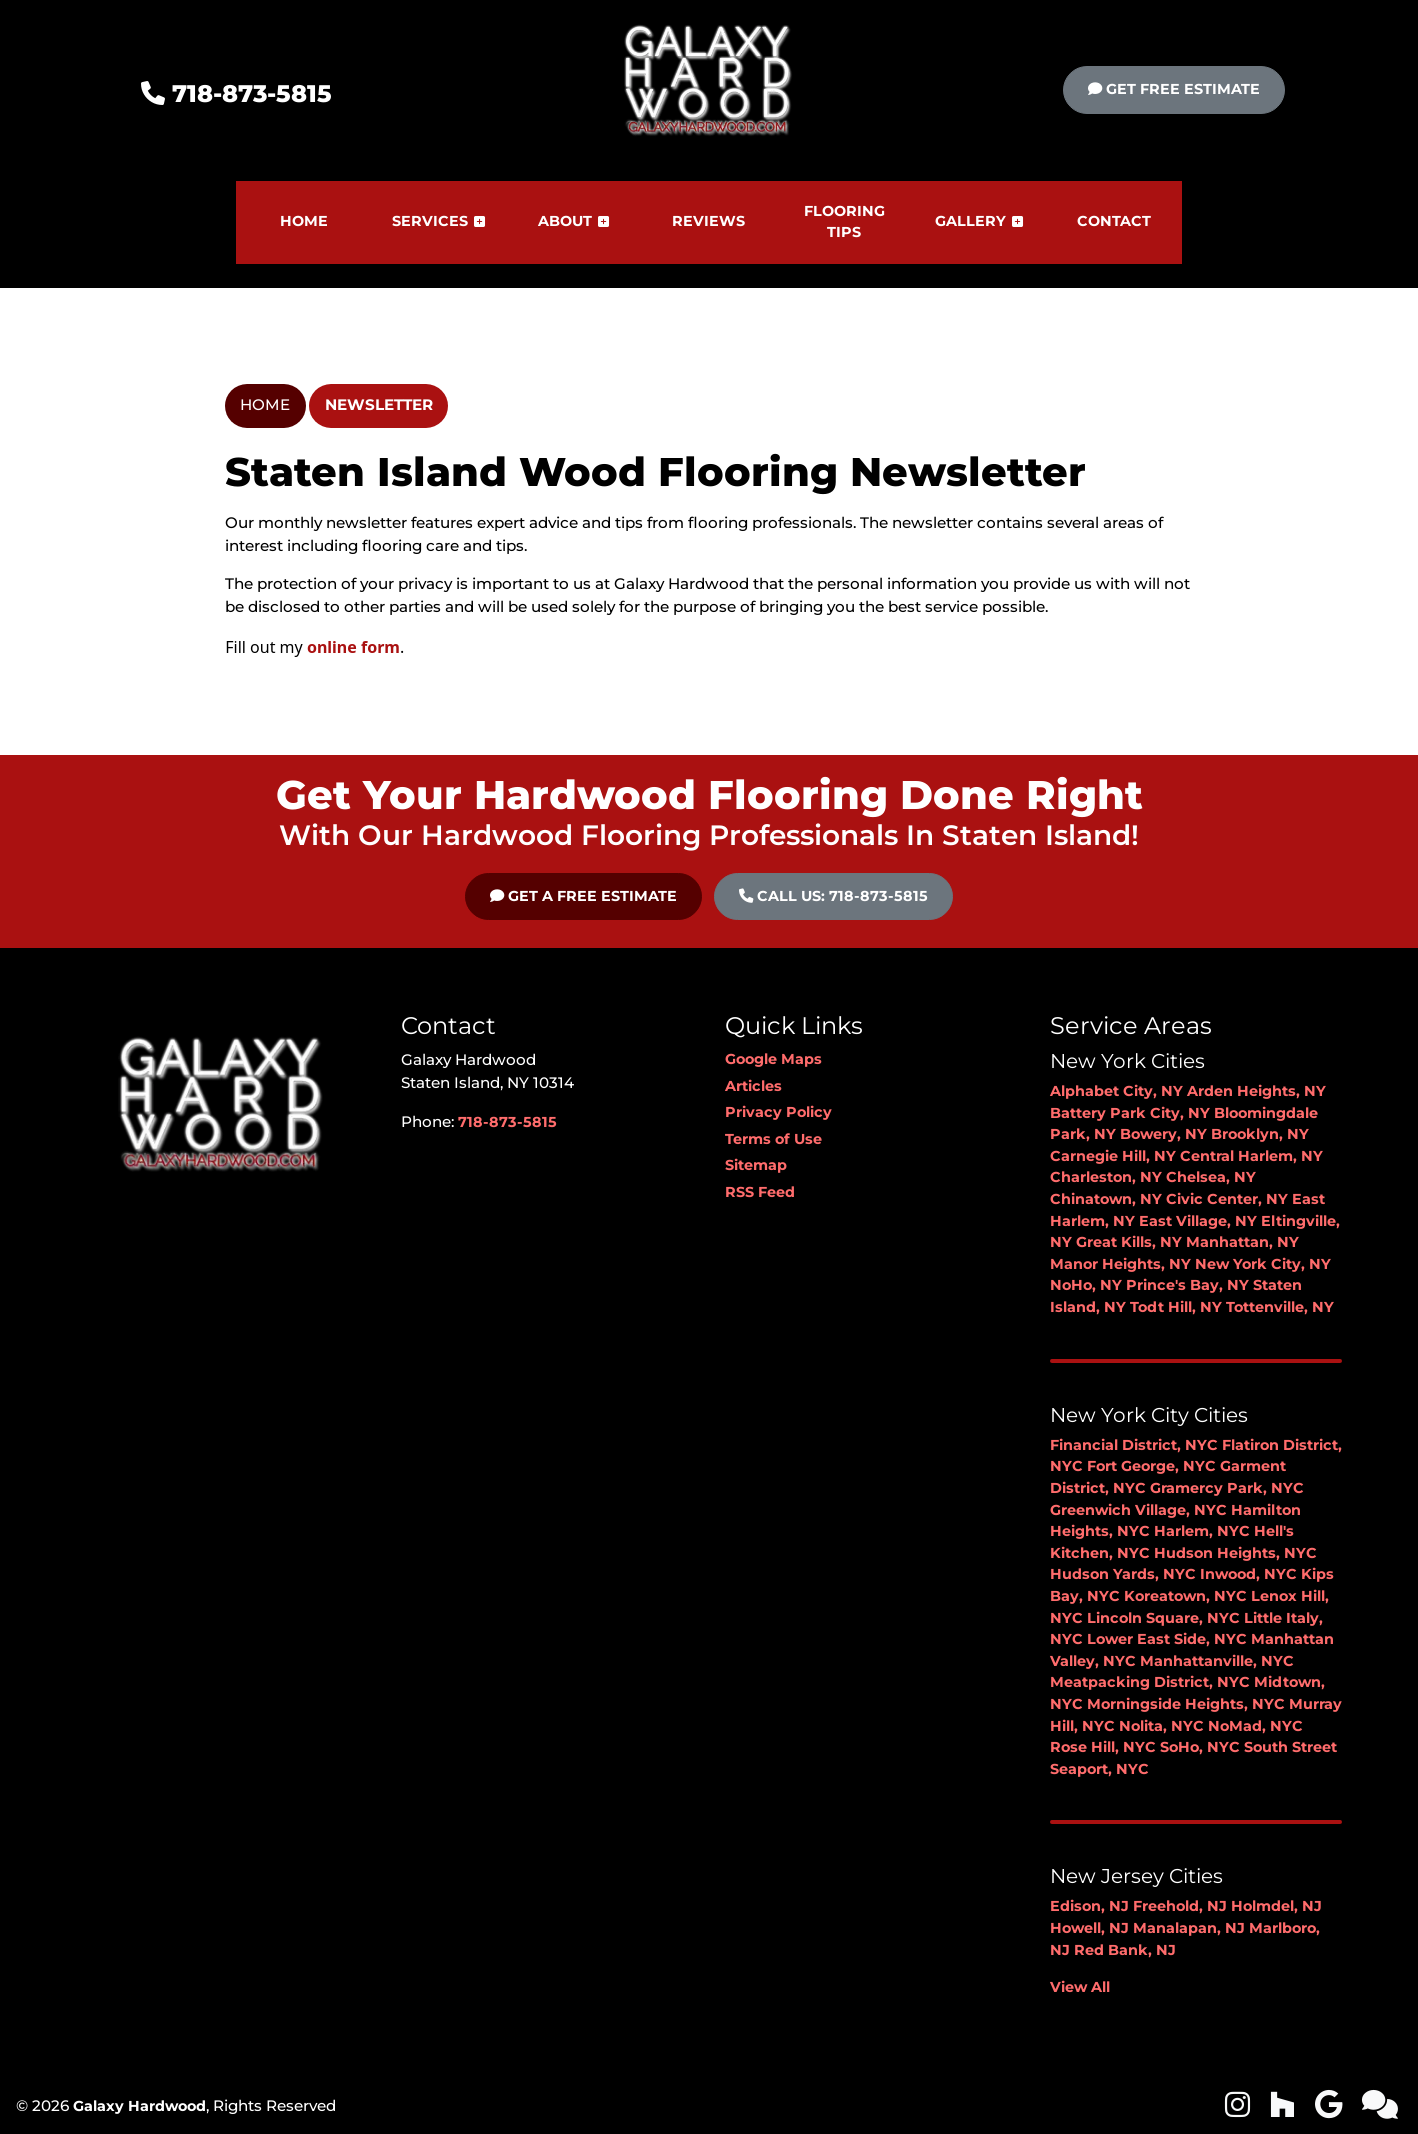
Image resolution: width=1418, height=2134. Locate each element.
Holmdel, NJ (1276, 1906)
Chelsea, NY (1211, 1177)
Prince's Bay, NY (1187, 1285)
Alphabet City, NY (1116, 1091)
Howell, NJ (1089, 1928)
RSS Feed (760, 1192)
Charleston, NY (1106, 1177)
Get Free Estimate (1174, 89)
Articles (753, 1086)
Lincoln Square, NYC (1163, 1618)
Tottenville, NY (1280, 1307)
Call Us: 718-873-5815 (833, 896)
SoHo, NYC (1200, 1747)
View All (1080, 1987)
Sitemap (756, 1165)
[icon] (1239, 2110)
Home (265, 404)
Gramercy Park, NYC (1227, 1488)
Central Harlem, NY (1251, 1156)
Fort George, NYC (1151, 1466)
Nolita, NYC (1161, 1726)
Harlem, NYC (1202, 1531)
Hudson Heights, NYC (1235, 1553)
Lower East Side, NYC (1167, 1639)
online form (353, 647)
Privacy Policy (778, 1112)
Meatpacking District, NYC (1150, 1682)
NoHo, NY (1086, 1285)
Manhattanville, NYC (1217, 1661)
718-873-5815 (236, 93)
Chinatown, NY (1106, 1199)
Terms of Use (773, 1139)
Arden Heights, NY (1256, 1091)
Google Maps (773, 1059)
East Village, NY (1198, 1221)
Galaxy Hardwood (139, 2106)
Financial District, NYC (1134, 1445)
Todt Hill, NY (1176, 1307)
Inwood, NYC (1248, 1574)
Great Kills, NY (1129, 1242)
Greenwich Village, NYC (1138, 1510)
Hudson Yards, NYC (1123, 1574)
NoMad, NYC (1255, 1726)
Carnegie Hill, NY (1113, 1156)
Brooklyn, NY (1260, 1134)
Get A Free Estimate (583, 896)
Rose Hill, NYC (1103, 1747)
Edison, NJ (1089, 1906)
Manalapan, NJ (1189, 1928)
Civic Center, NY (1227, 1199)
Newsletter (379, 404)
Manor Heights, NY (1120, 1264)
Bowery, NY (1163, 1134)
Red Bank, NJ (1125, 1950)
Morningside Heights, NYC (1186, 1704)
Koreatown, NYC (1185, 1596)
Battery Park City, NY (1130, 1113)
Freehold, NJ (1180, 1906)
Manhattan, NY (1242, 1242)
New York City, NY (1263, 1264)
